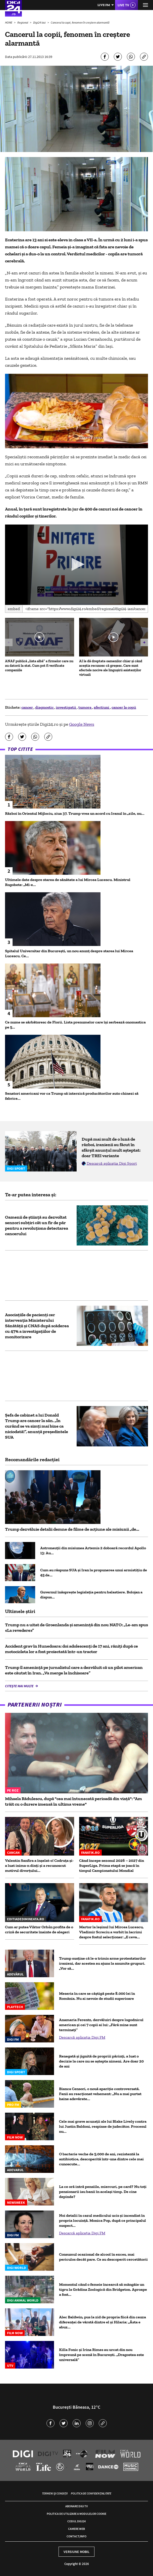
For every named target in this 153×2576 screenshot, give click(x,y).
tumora (85, 707)
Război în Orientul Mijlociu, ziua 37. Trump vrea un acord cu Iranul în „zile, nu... (74, 813)
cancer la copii (124, 707)
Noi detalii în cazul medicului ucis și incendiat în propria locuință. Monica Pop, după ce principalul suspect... (102, 2220)
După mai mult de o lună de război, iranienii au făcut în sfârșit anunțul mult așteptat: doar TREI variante (111, 1147)
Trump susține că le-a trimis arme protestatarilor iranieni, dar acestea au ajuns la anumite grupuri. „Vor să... (102, 1963)
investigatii (66, 707)
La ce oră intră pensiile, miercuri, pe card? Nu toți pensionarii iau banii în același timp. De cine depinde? (102, 2191)
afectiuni (102, 707)
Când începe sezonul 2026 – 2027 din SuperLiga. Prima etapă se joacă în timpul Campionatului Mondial (111, 1865)
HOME (9, 22)
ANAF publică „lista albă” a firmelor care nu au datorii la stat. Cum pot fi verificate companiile (39, 665)
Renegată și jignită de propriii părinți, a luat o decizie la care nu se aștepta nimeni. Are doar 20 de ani (101, 2061)
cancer (27, 707)
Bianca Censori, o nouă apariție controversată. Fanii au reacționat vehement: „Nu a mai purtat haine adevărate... (100, 2093)
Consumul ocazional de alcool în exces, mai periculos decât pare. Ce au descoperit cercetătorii (103, 2257)
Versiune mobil (76, 2551)
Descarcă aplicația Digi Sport (112, 1163)
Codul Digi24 (76, 2521)
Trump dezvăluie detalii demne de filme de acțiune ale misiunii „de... (72, 1529)
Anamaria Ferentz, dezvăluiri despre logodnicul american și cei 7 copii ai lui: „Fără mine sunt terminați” (101, 2024)
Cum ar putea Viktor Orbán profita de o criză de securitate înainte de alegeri (39, 1929)
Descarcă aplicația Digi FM (82, 2037)
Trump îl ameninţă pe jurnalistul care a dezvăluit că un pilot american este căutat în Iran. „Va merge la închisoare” (74, 1670)
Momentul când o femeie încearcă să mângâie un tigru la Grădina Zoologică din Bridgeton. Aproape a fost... (103, 2289)
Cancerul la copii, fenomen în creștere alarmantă (80, 22)
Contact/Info (76, 2536)
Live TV (123, 5)
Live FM (103, 5)
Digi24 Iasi (39, 22)
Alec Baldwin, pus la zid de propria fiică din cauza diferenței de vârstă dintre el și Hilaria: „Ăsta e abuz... (102, 2322)
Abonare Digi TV (76, 2506)
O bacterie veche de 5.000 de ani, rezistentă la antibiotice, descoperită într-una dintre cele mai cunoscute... (101, 2159)
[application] (76, 565)
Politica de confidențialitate (91, 2493)
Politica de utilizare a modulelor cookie (76, 2514)
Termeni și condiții (55, 2493)
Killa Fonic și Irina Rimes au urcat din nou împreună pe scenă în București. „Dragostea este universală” (101, 2354)
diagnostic (44, 707)
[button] (76, 564)
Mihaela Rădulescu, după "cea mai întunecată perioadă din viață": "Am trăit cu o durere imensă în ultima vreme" (73, 1801)
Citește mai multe (19, 1686)
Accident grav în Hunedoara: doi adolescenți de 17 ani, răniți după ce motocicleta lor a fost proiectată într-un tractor (71, 1648)
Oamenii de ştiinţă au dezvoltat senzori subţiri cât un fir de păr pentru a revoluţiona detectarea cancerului (36, 1225)
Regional (23, 22)
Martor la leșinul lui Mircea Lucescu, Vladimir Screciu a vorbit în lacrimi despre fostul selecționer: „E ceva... (111, 1932)
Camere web (76, 2529)
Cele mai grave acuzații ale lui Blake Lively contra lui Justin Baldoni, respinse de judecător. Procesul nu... (102, 2126)
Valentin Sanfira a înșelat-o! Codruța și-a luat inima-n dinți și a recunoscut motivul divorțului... (39, 1865)
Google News (81, 724)
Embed (14, 608)
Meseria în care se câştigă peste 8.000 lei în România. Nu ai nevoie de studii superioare (97, 1996)
